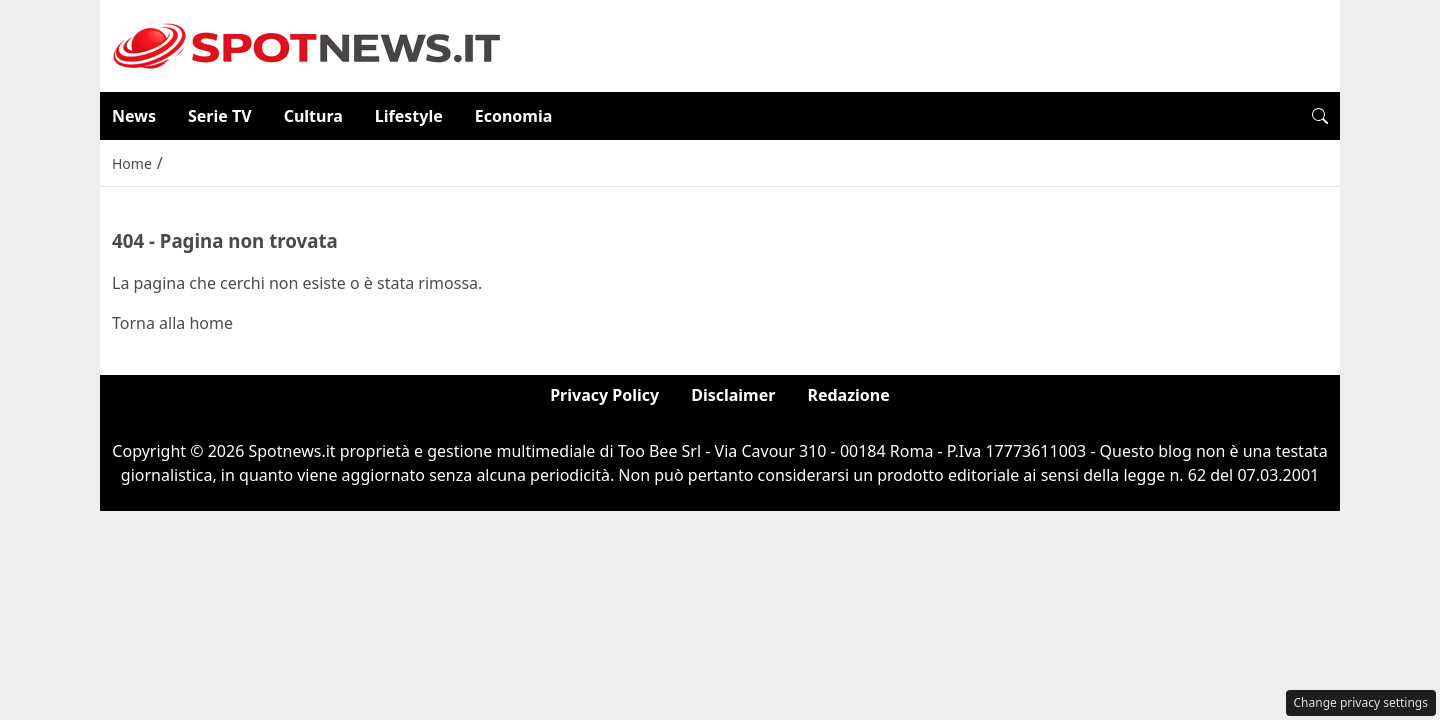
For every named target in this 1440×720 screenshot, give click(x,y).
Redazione (848, 395)
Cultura (313, 116)
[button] (1320, 116)
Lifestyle (409, 116)
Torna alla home (172, 323)
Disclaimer (733, 395)
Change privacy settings (1361, 702)
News (134, 116)
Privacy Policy (604, 395)
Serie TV (220, 116)
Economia (514, 116)
